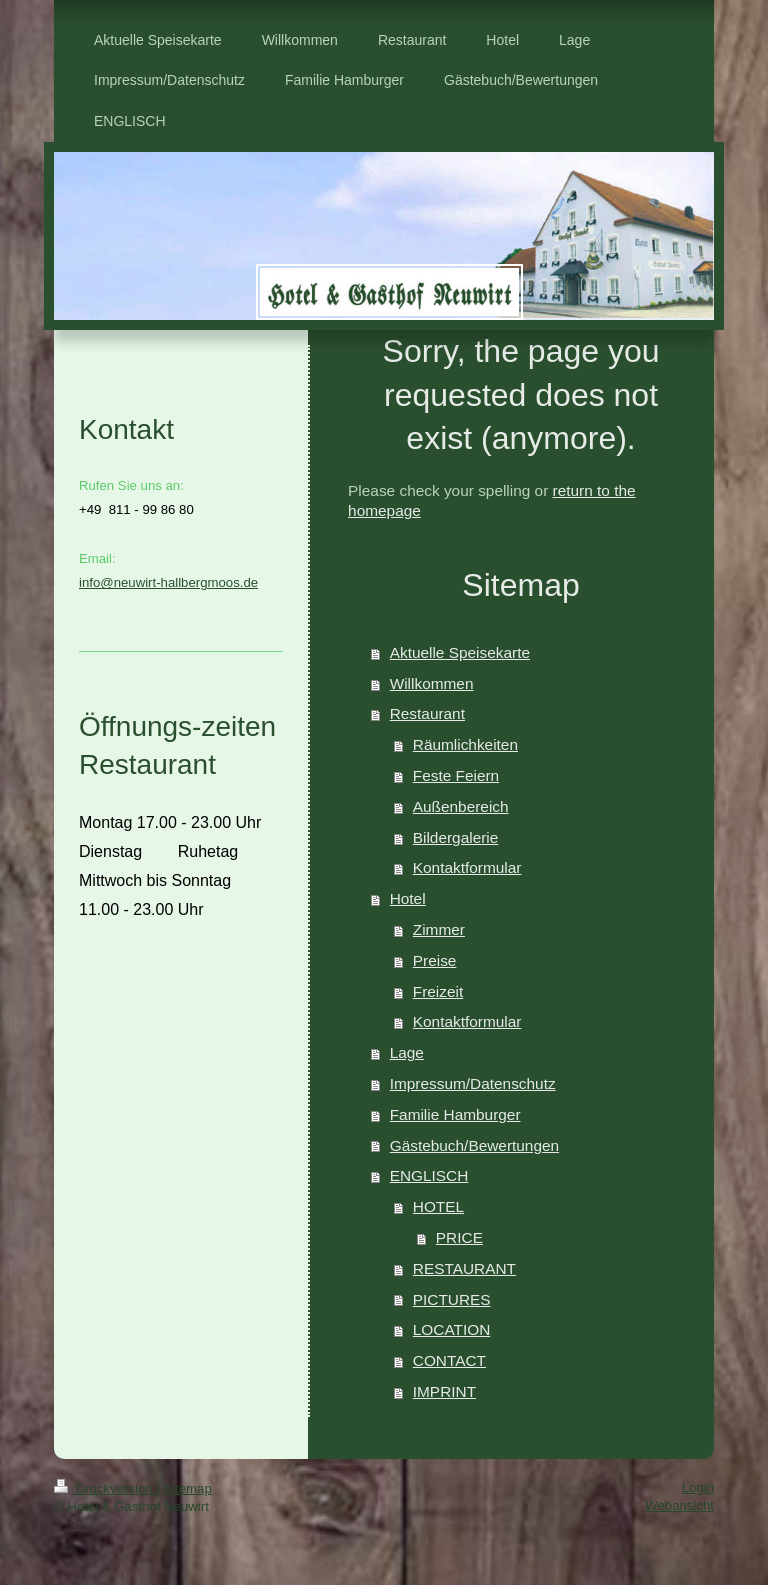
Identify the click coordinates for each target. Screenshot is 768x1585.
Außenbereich (461, 806)
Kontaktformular (467, 867)
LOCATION (452, 1329)
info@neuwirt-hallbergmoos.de (168, 582)
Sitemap (187, 1488)
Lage (407, 1052)
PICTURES (452, 1299)
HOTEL (438, 1206)
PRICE (459, 1237)
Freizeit (438, 991)
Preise (435, 960)
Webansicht (679, 1505)
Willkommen (432, 683)
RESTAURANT (464, 1268)
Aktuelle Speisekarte (460, 652)
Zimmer (439, 929)
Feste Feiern (456, 775)
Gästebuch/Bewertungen (474, 1145)
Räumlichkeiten (465, 744)
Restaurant (427, 713)
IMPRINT (444, 1391)
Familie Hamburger (455, 1114)
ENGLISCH (429, 1175)
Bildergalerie (456, 837)
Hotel (408, 898)
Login (698, 1487)
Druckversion (105, 1488)
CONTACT (449, 1360)
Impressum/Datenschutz (473, 1083)
